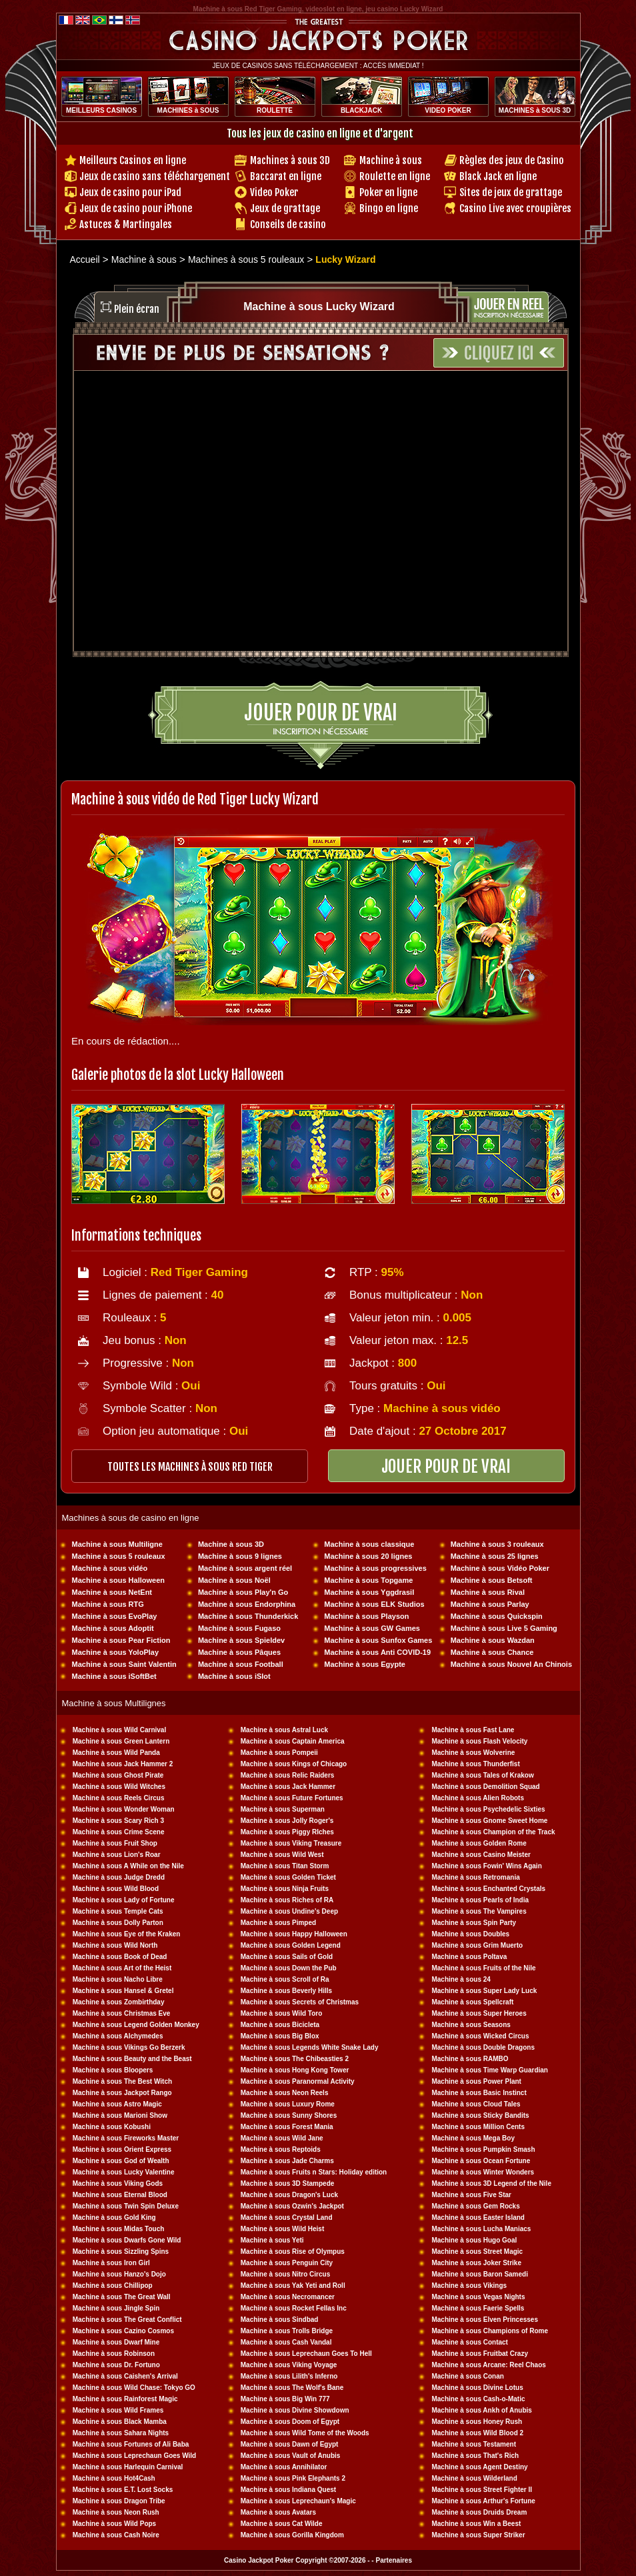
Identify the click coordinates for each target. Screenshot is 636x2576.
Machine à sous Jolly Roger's (287, 1820)
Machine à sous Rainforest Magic (125, 2399)
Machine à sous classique (369, 1544)
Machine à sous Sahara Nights (121, 2433)
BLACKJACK (361, 110)
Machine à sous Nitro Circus (285, 2274)
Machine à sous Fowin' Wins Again (486, 1866)
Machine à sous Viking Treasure (291, 1843)
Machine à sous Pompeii (279, 1752)
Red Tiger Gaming (197, 1272)
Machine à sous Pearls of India (480, 1900)
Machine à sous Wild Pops (115, 2523)
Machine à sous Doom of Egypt (290, 2421)
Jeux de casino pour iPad (130, 192)
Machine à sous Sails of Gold (287, 1956)
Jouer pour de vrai (320, 712)
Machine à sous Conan (467, 2376)
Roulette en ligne (394, 176)
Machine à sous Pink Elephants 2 (293, 2478)
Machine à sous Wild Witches (119, 1786)
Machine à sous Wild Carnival (120, 1730)
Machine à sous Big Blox (280, 2036)
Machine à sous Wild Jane (282, 2138)
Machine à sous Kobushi (112, 2126)
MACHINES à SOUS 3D (535, 110)
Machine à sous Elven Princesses (484, 2319)
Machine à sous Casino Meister (480, 1854)
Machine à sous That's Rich (475, 2455)
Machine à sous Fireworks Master (126, 2138)
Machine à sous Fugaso (239, 1628)
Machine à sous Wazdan (493, 1640)
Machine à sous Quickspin (497, 1616)
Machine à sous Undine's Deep (289, 1911)
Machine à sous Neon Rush (116, 2512)
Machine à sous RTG (108, 1604)
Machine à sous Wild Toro (282, 2013)
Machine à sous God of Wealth (121, 2160)
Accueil (85, 259)
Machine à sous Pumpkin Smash (483, 2149)
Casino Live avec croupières (515, 208)
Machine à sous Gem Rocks (475, 2206)
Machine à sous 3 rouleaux (497, 1544)
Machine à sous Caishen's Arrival (125, 2376)
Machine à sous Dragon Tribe (119, 2501)
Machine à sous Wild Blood (116, 1888)
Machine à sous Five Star (471, 2194)
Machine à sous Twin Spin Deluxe (126, 2206)
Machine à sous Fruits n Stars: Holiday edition (314, 2172)
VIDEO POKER (448, 110)
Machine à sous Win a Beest (476, 2523)
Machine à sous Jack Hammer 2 (123, 1764)
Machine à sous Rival (488, 1592)
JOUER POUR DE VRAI (446, 1466)
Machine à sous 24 (460, 1979)
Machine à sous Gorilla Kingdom (292, 2535)
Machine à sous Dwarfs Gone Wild (127, 2240)
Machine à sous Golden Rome (478, 1843)
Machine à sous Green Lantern (121, 1741)
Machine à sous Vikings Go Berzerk (129, 2047)
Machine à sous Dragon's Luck (289, 2194)
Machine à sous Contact (469, 2342)
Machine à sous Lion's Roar (117, 1854)
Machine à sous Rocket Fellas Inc (294, 2308)
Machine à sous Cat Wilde (282, 2523)
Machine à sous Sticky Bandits (480, 2115)
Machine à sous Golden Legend (291, 1945)
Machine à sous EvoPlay (114, 1616)
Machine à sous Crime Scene (119, 1832)
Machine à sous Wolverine (473, 1752)
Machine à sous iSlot (234, 1676)
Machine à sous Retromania (475, 1877)
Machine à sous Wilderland (474, 2478)
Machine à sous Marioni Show (120, 2115)
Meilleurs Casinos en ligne (132, 160)
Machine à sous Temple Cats (118, 1911)
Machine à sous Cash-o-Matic (478, 2399)
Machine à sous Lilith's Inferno (289, 2376)
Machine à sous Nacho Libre (118, 1979)
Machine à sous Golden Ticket (288, 1877)
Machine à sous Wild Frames (118, 2410)
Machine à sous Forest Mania (287, 2126)
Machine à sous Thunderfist (475, 1764)
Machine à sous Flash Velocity (479, 1741)
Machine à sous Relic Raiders (288, 1775)
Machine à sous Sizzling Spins (121, 2251)
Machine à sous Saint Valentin (124, 1664)
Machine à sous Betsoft (492, 1580)
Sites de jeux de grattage (510, 192)
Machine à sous (390, 160)
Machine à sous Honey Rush (476, 2421)
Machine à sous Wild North (115, 1945)
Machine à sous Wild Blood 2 (477, 2433)
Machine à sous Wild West (282, 1854)
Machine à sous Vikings (469, 2285)
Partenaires (393, 2560)
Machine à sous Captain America (293, 1741)
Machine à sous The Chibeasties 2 (295, 2058)
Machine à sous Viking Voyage (289, 2365)
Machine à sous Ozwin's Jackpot (292, 2206)
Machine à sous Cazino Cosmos (123, 2331)
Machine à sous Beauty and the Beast (132, 2058)
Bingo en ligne (388, 208)
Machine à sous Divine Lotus (477, 2387)
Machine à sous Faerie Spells (477, 2308)
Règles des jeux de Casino (511, 160)
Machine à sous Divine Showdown (295, 2410)
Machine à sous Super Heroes (478, 2013)
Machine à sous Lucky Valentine (124, 2172)
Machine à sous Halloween (118, 1580)
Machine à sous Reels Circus (119, 1798)
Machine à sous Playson (366, 1616)
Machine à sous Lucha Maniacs (481, 2228)
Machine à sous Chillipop (113, 2285)
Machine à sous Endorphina (246, 1604)
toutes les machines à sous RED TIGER (190, 1466)
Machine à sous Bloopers (113, 2070)
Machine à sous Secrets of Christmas (300, 2002)
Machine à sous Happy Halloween (294, 1934)
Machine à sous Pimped (278, 1922)
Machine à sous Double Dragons (482, 2047)
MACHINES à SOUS (188, 110)
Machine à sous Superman (283, 1809)
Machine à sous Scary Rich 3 (118, 1820)
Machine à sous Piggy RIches (287, 1832)
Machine (445, 1968)
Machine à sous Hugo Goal (474, 2240)
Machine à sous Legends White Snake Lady (310, 2047)
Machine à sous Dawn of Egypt (290, 2444)
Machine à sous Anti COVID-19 (377, 1652)
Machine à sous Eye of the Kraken (127, 1934)
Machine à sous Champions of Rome (489, 2331)
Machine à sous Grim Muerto (477, 1945)
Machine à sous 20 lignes (368, 1556)
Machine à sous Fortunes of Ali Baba (131, 2444)
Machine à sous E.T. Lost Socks (123, 2489)
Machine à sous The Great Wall (122, 2297)
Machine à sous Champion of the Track (493, 1832)
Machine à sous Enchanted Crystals (488, 1888)
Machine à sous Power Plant (476, 2081)
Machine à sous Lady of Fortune (124, 1900)
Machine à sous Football (240, 1664)
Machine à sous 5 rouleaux (118, 1556)
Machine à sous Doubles (470, 1934)
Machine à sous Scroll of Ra (285, 1979)
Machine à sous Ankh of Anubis (481, 2410)
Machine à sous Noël (234, 1580)
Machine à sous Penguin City (287, 2263)
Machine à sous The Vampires (478, 1911)
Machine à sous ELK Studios (374, 1604)
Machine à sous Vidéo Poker (500, 1568)
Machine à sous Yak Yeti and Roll (293, 2285)
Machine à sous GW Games (372, 1628)
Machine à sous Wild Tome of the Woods (305, 2433)
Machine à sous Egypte (364, 1664)
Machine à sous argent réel (245, 1568)
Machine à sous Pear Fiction (121, 1640)
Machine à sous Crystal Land (287, 2217)
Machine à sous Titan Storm (285, 1866)
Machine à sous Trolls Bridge (287, 2331)
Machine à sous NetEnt (112, 1592)
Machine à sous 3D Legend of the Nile (491, 2183)
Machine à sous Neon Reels (285, 2092)
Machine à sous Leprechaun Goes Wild (135, 2455)
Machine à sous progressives (375, 1568)
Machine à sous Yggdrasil (369, 1592)
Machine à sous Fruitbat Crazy (479, 2353)
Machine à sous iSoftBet (114, 1676)
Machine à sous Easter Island (478, 2217)
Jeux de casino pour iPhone (135, 208)
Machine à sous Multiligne (117, 1544)
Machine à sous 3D (231, 1544)
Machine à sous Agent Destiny (479, 2467)
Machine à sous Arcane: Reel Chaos (488, 2365)
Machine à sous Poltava (469, 1956)
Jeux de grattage (285, 208)
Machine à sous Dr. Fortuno (116, 2365)
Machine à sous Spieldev (241, 1640)
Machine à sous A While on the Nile (128, 1866)
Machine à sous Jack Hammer (288, 1786)
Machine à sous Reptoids (281, 2149)
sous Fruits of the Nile (500, 1968)
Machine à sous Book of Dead (120, 1956)
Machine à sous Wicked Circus (480, 2036)
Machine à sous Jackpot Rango (122, 2092)
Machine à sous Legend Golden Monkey (136, 2024)
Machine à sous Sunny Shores (289, 2115)
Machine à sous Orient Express (122, 2149)
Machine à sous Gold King (114, 2217)
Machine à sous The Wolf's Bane (292, 2387)
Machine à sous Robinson (114, 2353)
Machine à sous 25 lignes (495, 1556)
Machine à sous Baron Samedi (479, 2274)
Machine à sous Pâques (239, 1652)
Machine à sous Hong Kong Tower (295, 2070)
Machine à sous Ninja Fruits (285, 1888)
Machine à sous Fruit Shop (115, 1843)
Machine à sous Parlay (490, 1604)
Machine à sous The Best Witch (122, 2081)
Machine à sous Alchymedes (118, 2036)
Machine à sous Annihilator (284, 2467)
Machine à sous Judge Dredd (119, 1877)
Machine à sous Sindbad (280, 2319)
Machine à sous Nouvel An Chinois (511, 1664)
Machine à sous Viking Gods (118, 2183)
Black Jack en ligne (498, 176)
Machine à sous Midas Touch (119, 2228)
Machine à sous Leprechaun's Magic (298, 2501)
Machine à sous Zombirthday (119, 2002)
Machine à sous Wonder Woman (124, 1809)
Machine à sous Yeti (272, 2240)
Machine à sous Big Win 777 (285, 2399)
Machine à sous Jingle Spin (116, 2308)
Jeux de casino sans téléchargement (154, 176)
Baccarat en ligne (285, 176)
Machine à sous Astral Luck (284, 1730)
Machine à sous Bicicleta (280, 2024)
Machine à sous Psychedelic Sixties (488, 1809)
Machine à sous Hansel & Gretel (123, 1990)
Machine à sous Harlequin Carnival (128, 2467)
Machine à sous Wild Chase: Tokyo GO (134, 2387)
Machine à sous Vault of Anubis (291, 2455)
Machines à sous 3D (290, 160)
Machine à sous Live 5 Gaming (504, 1628)
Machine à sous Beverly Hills (286, 1990)
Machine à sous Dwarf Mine (116, 2342)
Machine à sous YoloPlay (115, 1652)
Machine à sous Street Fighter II (481, 2489)
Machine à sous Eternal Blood (120, 2194)
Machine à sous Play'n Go (243, 1592)
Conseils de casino (288, 224)
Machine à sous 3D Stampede (288, 2183)
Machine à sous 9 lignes (240, 1556)
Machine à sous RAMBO (469, 2058)
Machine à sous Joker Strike (476, 2263)
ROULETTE (275, 110)
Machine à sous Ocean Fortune (480, 2160)
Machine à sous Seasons (470, 2024)
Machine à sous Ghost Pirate (118, 1775)
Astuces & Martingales (125, 224)
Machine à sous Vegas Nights (478, 2297)
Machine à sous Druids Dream (479, 2512)
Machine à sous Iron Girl (111, 2263)
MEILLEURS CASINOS (101, 110)
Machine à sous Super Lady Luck (484, 1990)
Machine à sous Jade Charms (287, 2160)
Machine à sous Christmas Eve (122, 2013)
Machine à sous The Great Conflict (127, 2319)
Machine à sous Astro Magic (117, 2104)
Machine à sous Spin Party (473, 1922)
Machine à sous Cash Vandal (286, 2342)
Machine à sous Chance (492, 1652)
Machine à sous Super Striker (478, 2535)
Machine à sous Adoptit (113, 1628)
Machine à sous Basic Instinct (478, 2092)
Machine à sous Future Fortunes (292, 1798)
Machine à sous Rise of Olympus (293, 2251)
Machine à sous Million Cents (477, 2126)
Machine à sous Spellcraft (472, 2002)
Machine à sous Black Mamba (120, 2421)
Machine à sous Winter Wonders (482, 2172)
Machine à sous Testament (473, 2444)
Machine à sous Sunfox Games (378, 1640)
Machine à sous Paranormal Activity (298, 2081)
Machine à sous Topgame (368, 1580)
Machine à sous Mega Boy (472, 2138)
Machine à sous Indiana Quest (288, 2489)
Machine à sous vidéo (110, 1568)
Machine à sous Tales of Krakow (482, 1775)
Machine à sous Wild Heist (283, 2228)
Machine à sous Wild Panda (116, 1752)
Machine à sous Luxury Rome (288, 2104)
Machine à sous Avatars (278, 2512)
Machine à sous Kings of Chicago (294, 1764)
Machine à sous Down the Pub (289, 1968)
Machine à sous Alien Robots (477, 1798)
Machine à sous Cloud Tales (475, 2104)
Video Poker (274, 192)
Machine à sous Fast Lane (472, 1730)
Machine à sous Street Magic (477, 2251)
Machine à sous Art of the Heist (122, 1968)
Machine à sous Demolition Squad (485, 1786)
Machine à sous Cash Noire (116, 2535)
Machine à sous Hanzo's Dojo (119, 2274)
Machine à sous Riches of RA (287, 1900)
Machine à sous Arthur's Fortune (483, 2501)
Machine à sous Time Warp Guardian (489, 2070)
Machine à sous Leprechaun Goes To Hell (306, 2353)
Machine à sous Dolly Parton (118, 1922)
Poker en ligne (388, 192)
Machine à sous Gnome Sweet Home (489, 1820)
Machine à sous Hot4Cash (114, 2478)
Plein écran (136, 309)
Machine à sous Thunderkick (248, 1616)
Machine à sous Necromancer (288, 2297)
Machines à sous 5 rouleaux (246, 259)
